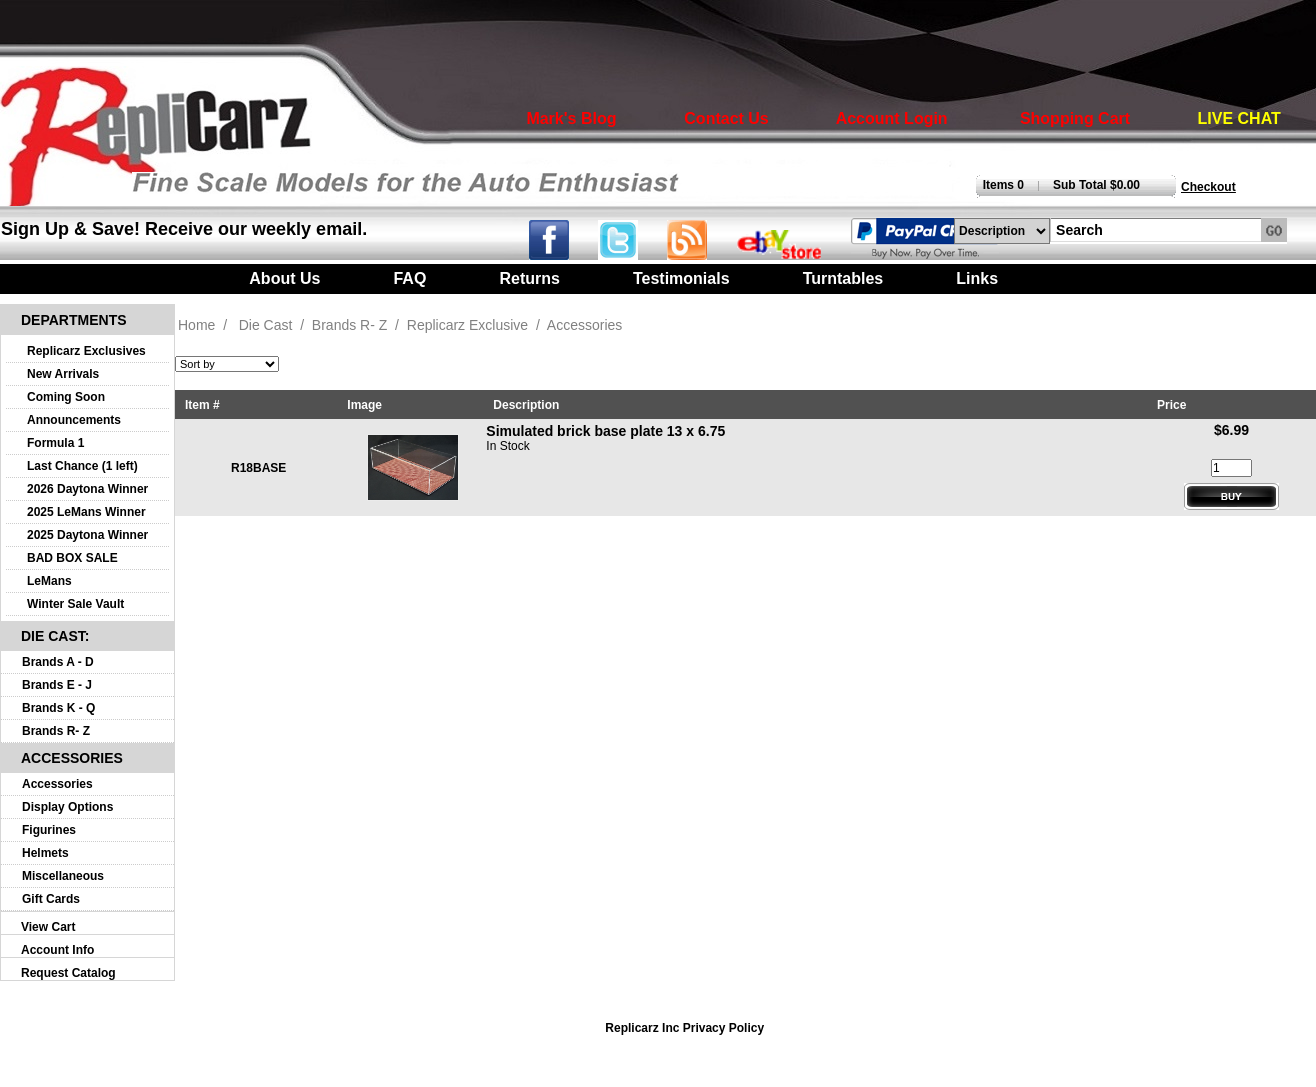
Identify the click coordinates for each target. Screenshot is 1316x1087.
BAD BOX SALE (72, 558)
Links (977, 278)
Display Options (67, 807)
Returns (529, 278)
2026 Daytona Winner (87, 489)
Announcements (74, 420)
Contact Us (726, 118)
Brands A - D (58, 662)
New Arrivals (63, 374)
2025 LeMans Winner (86, 512)
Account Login (892, 118)
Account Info (57, 950)
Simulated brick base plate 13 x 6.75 (605, 431)
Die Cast (266, 325)
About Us (284, 278)
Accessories (57, 784)
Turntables (843, 278)
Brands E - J (57, 685)
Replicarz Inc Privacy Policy (684, 1028)
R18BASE (258, 468)
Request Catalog (68, 973)
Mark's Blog (571, 118)
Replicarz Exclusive (467, 325)
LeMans (49, 581)
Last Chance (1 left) (82, 466)
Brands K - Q (58, 708)
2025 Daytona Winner (87, 535)
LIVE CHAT (1239, 118)
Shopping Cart (1075, 118)
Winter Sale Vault (75, 604)
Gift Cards (51, 899)
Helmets (45, 853)
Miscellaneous (63, 876)
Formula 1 (55, 443)
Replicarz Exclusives (86, 351)
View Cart (48, 927)
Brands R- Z (56, 731)
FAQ (409, 278)
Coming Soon (66, 397)
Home (196, 325)
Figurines (49, 830)
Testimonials (681, 278)
